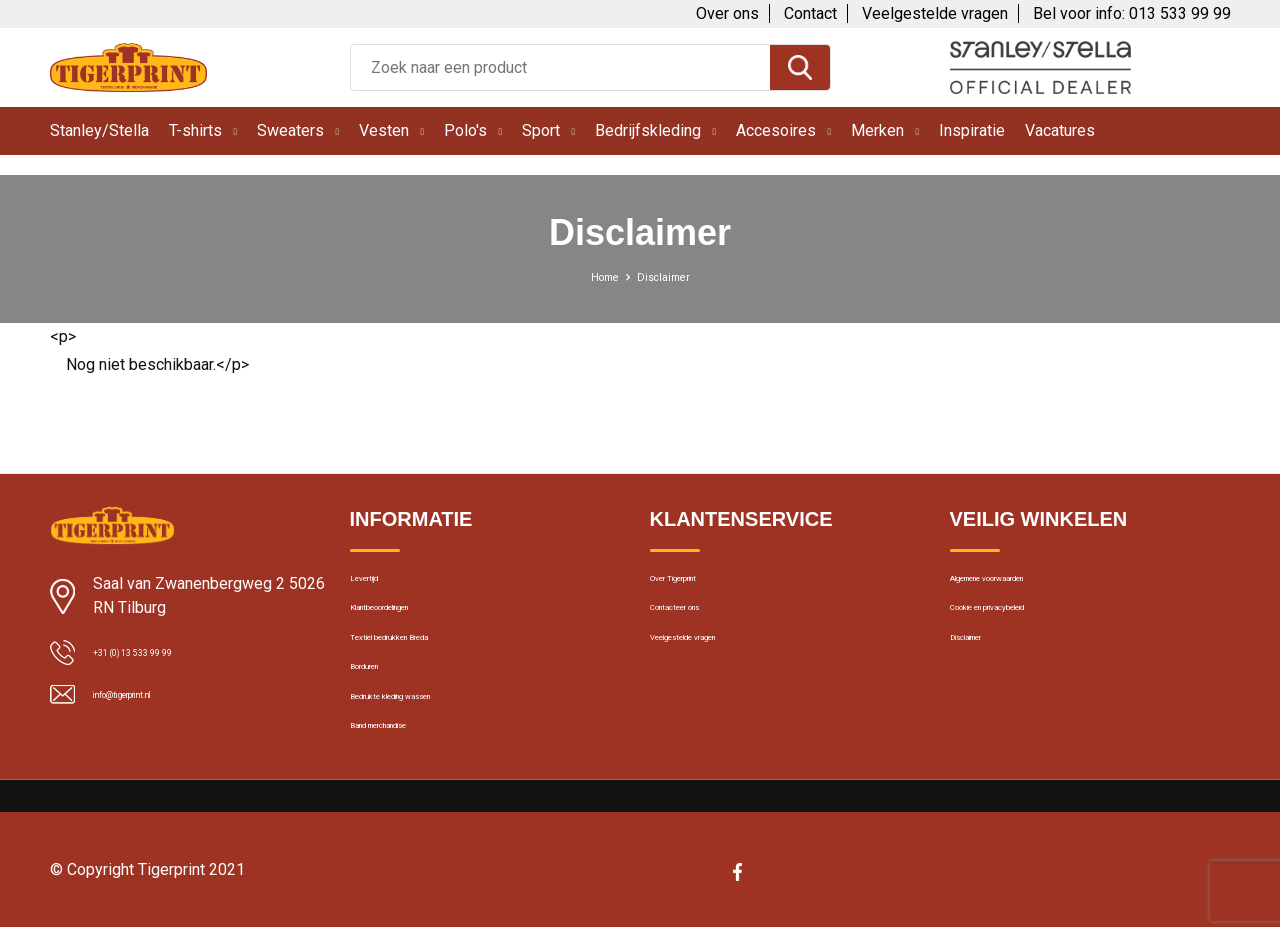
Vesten (384, 130)
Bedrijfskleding (648, 130)
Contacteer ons (701, 629)
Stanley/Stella (99, 130)
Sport (541, 130)
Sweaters (290, 130)
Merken (877, 130)
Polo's (465, 130)
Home (597, 276)
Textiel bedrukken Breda (427, 672)
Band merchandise (411, 801)
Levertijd (377, 586)
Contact (810, 13)
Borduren (380, 715)
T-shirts (195, 130)
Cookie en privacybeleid (1027, 629)
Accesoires (776, 130)
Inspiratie (972, 130)
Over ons (727, 13)
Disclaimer (984, 672)
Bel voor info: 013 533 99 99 (1132, 13)
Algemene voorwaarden (1028, 586)
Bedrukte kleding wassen (431, 758)
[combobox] (560, 67)
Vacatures (1060, 130)
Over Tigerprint (698, 586)
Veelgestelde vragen (935, 13)
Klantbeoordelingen (413, 629)
